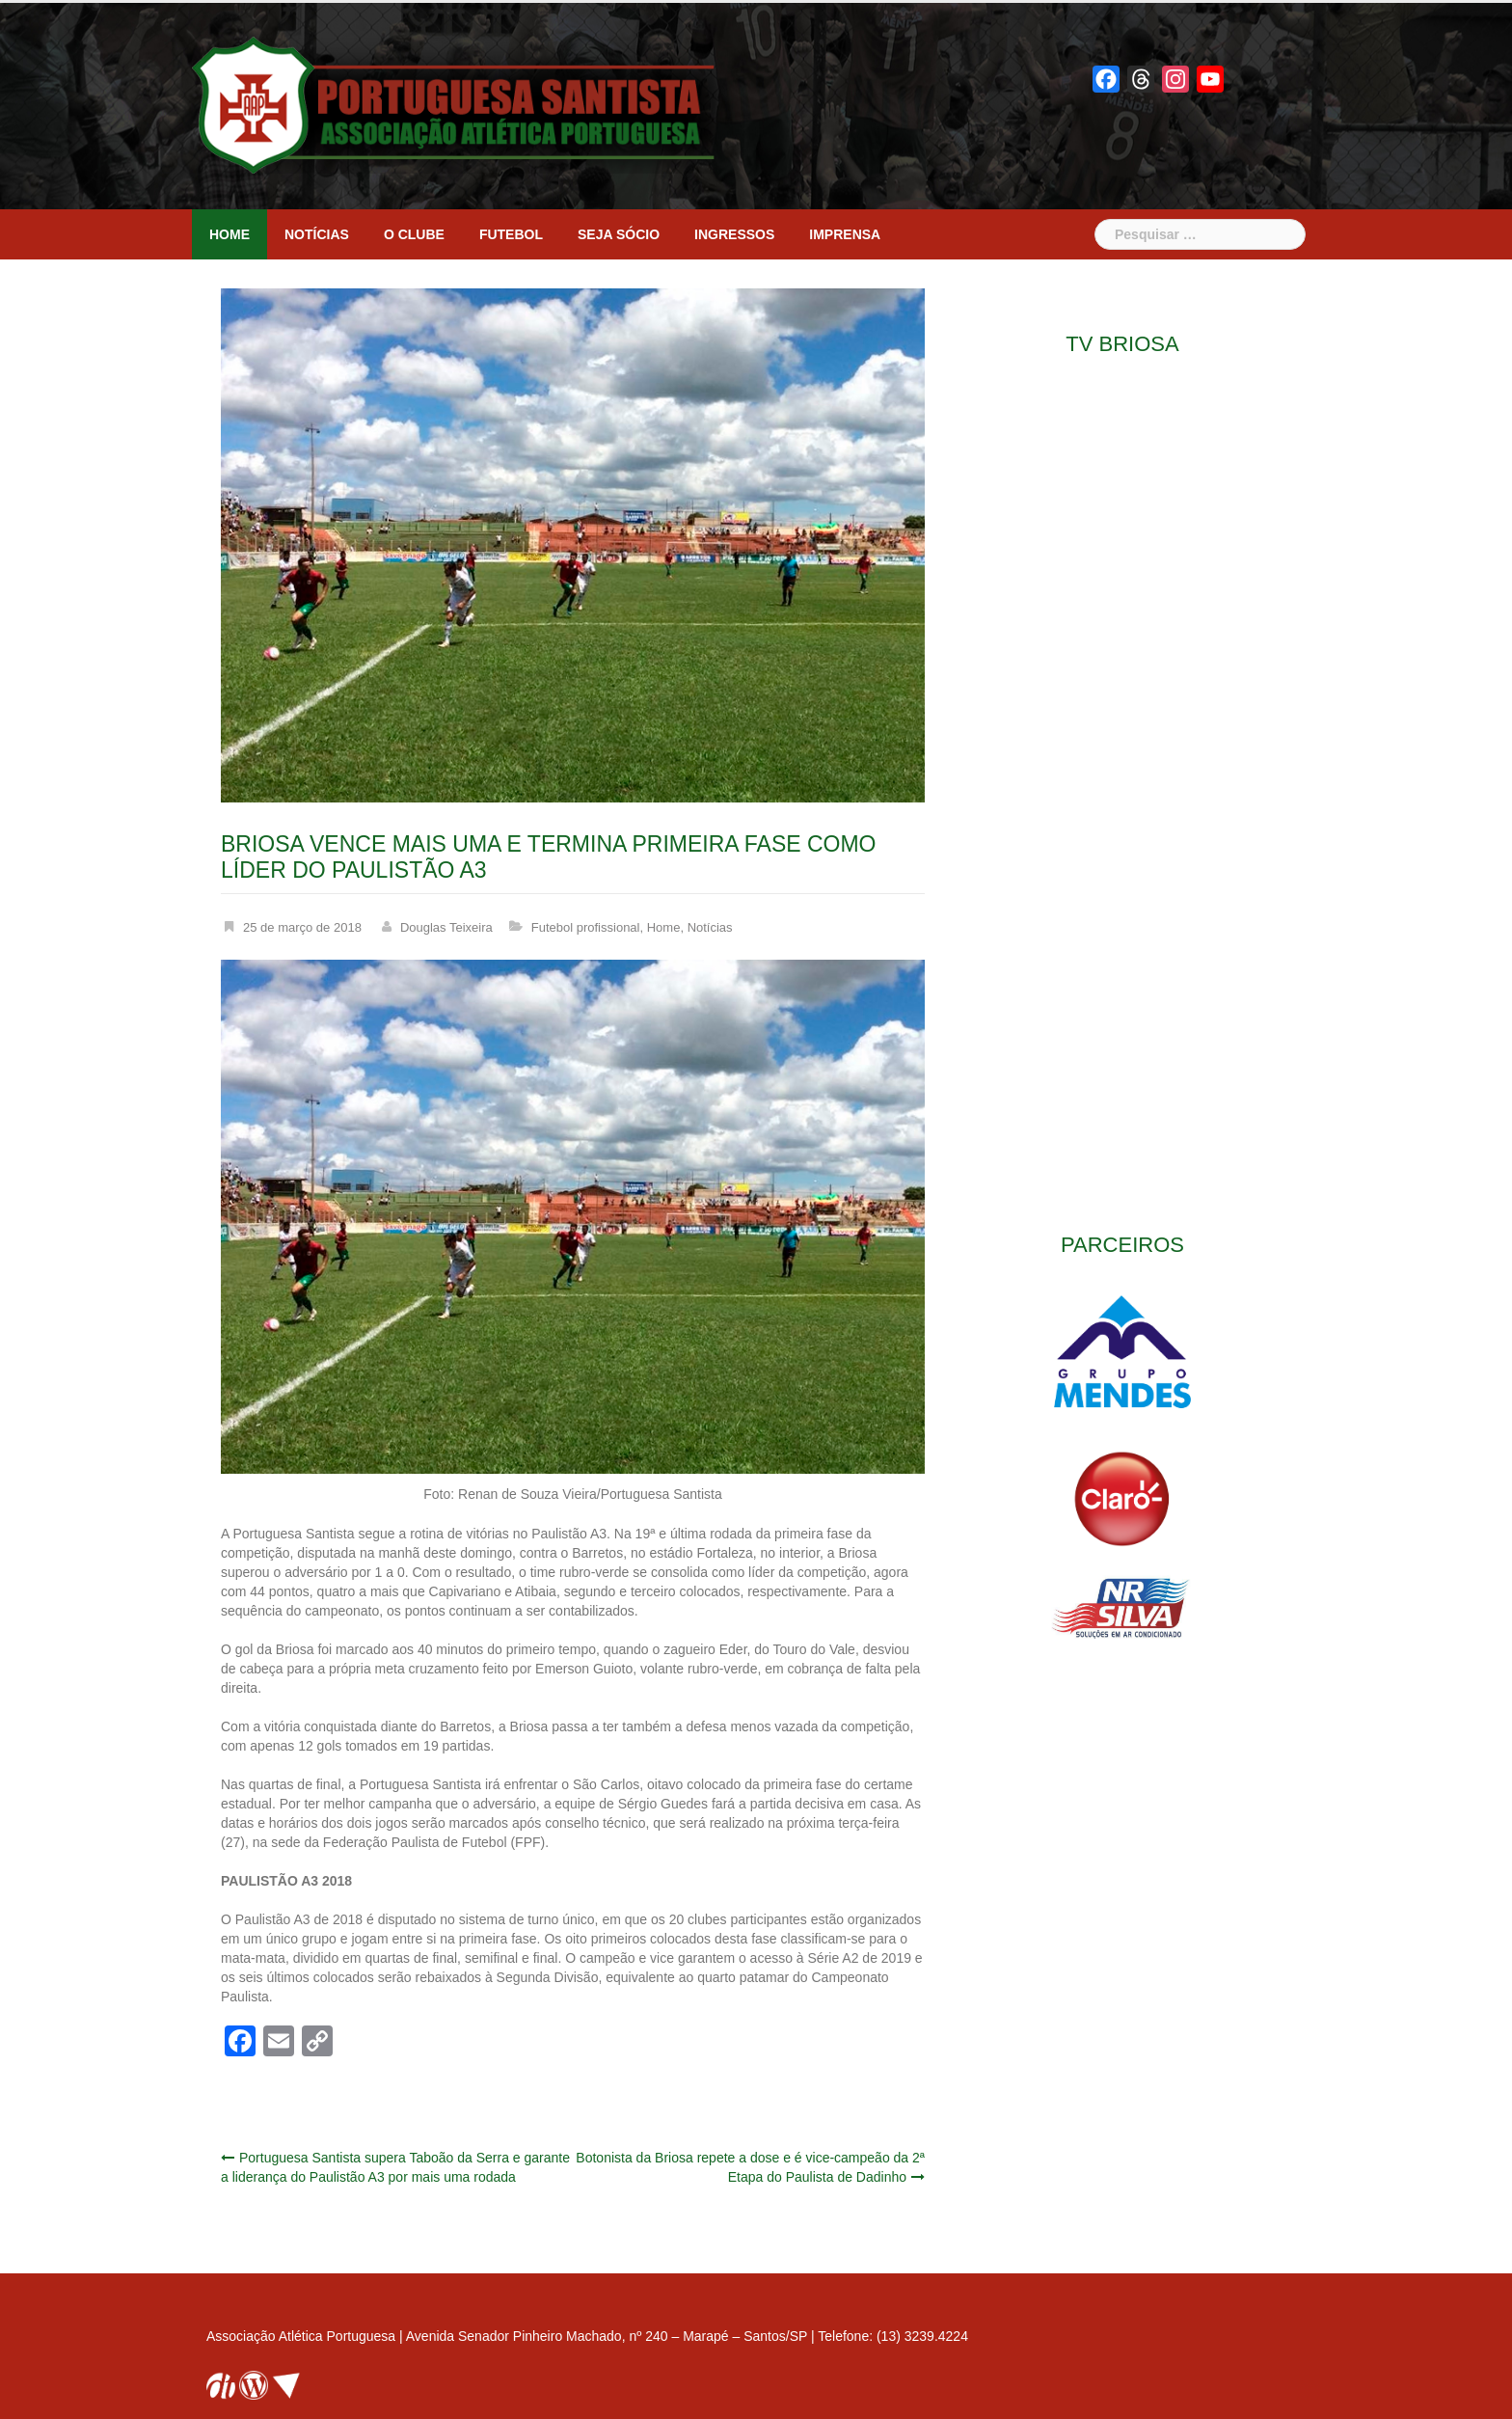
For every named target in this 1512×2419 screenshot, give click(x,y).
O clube (414, 234)
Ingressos (734, 234)
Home (229, 234)
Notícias (316, 234)
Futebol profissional (585, 927)
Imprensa (844, 234)
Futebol (511, 234)
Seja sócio (619, 234)
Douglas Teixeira (446, 927)
